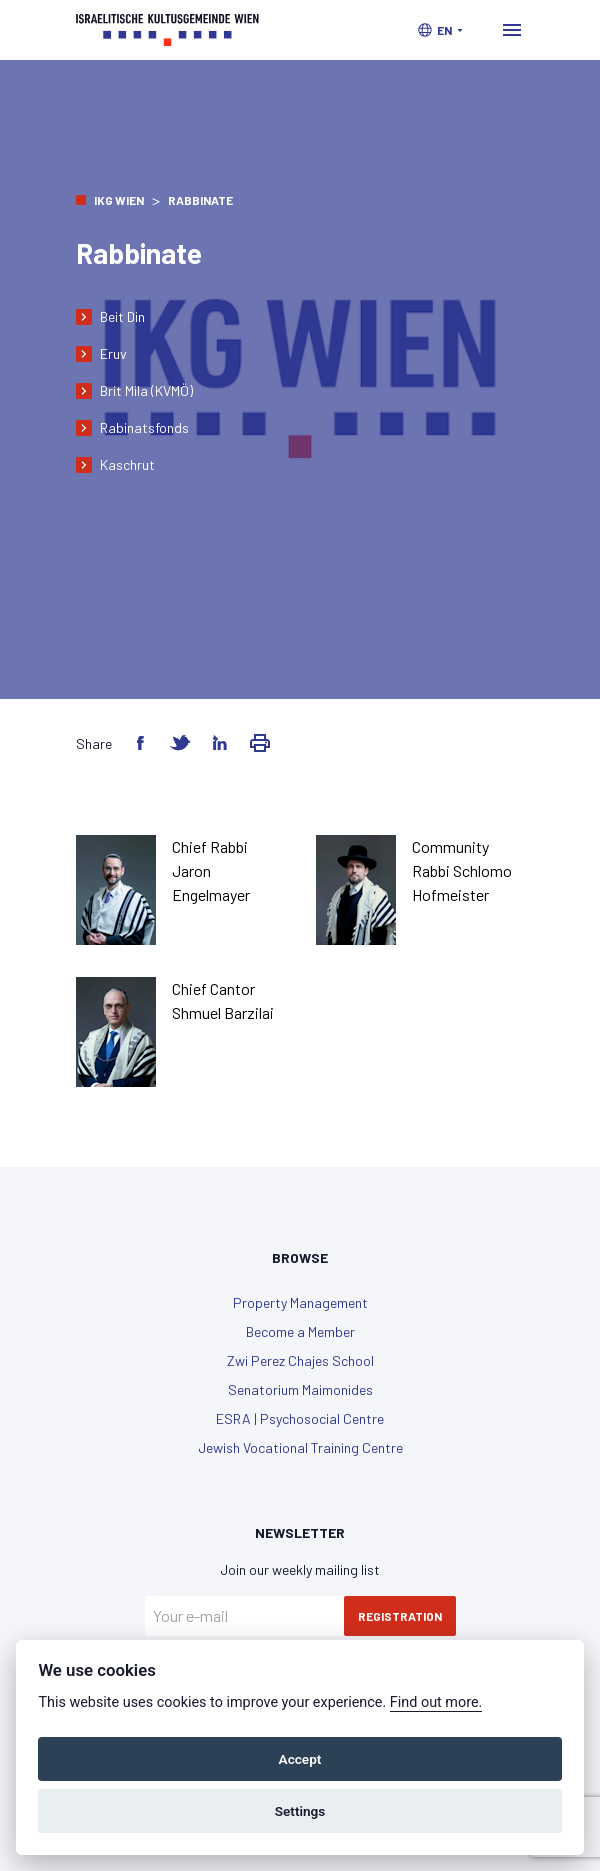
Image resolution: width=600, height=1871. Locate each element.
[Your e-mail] (244, 1616)
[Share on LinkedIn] (220, 743)
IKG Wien (119, 200)
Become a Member (300, 1331)
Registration (400, 1616)
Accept (300, 1759)
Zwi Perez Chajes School (300, 1360)
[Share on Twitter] (180, 743)
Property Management (300, 1302)
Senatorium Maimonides (300, 1389)
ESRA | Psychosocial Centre (300, 1418)
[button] (440, 30)
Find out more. (436, 1702)
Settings (300, 1811)
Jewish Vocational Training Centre (300, 1447)
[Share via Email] (260, 743)
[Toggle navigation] (512, 30)
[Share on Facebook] (140, 743)
